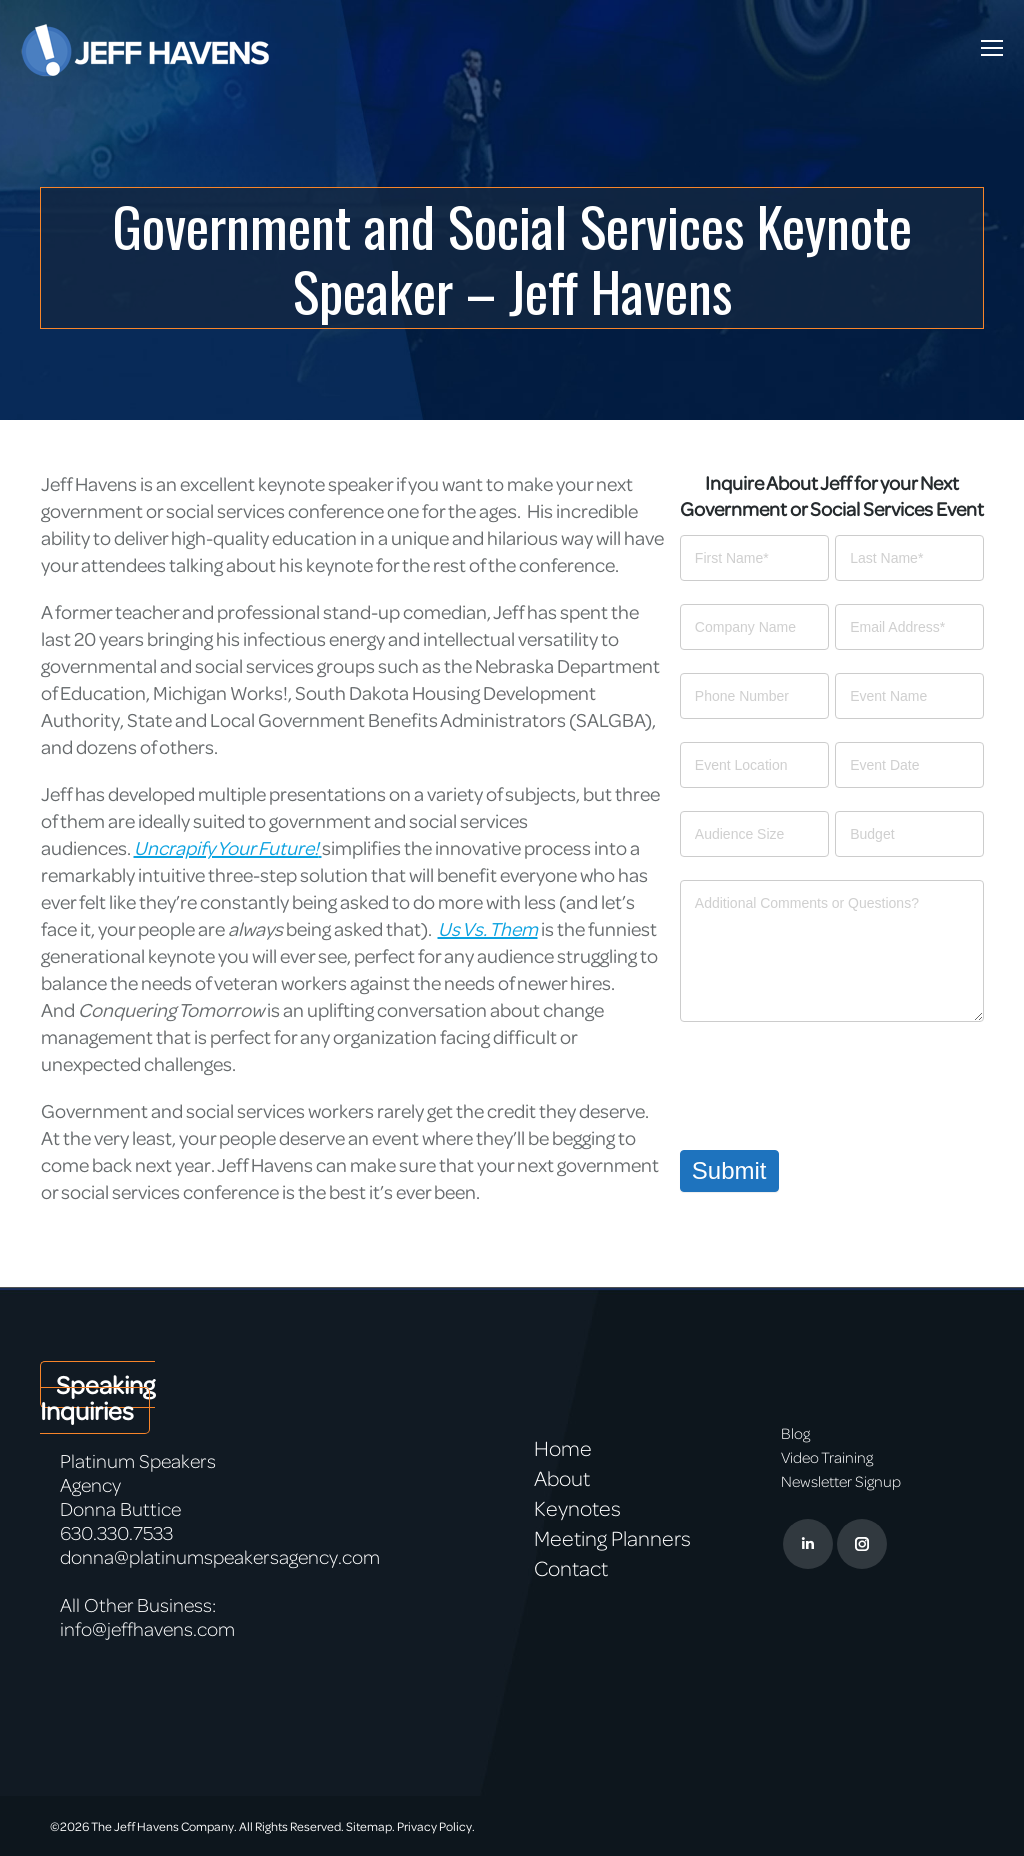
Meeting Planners (612, 1538)
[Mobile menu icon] (992, 48)
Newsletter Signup (841, 1481)
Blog (795, 1433)
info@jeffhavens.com (147, 1628)
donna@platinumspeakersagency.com (220, 1556)
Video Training (827, 1457)
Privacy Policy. (436, 1826)
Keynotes (577, 1508)
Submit (729, 1170)
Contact (571, 1568)
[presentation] (832, 1081)
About (562, 1478)
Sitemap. (370, 1826)
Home (563, 1448)
